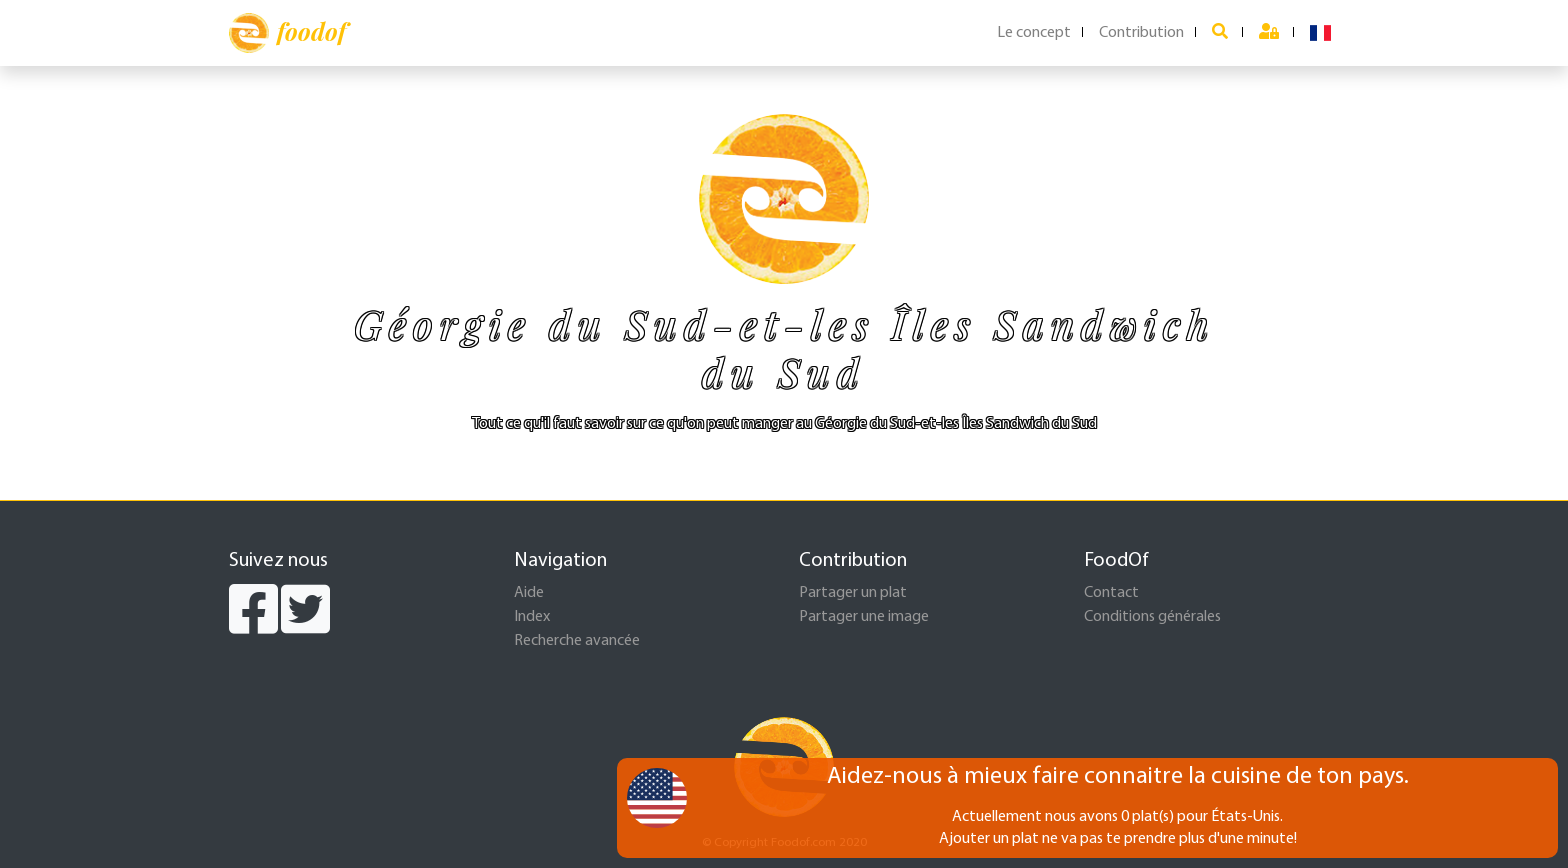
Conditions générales (1152, 617)
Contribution (1141, 33)
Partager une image (864, 617)
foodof (287, 33)
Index (532, 617)
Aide (529, 593)
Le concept (1034, 33)
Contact (1111, 593)
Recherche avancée (577, 641)
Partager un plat (853, 593)
